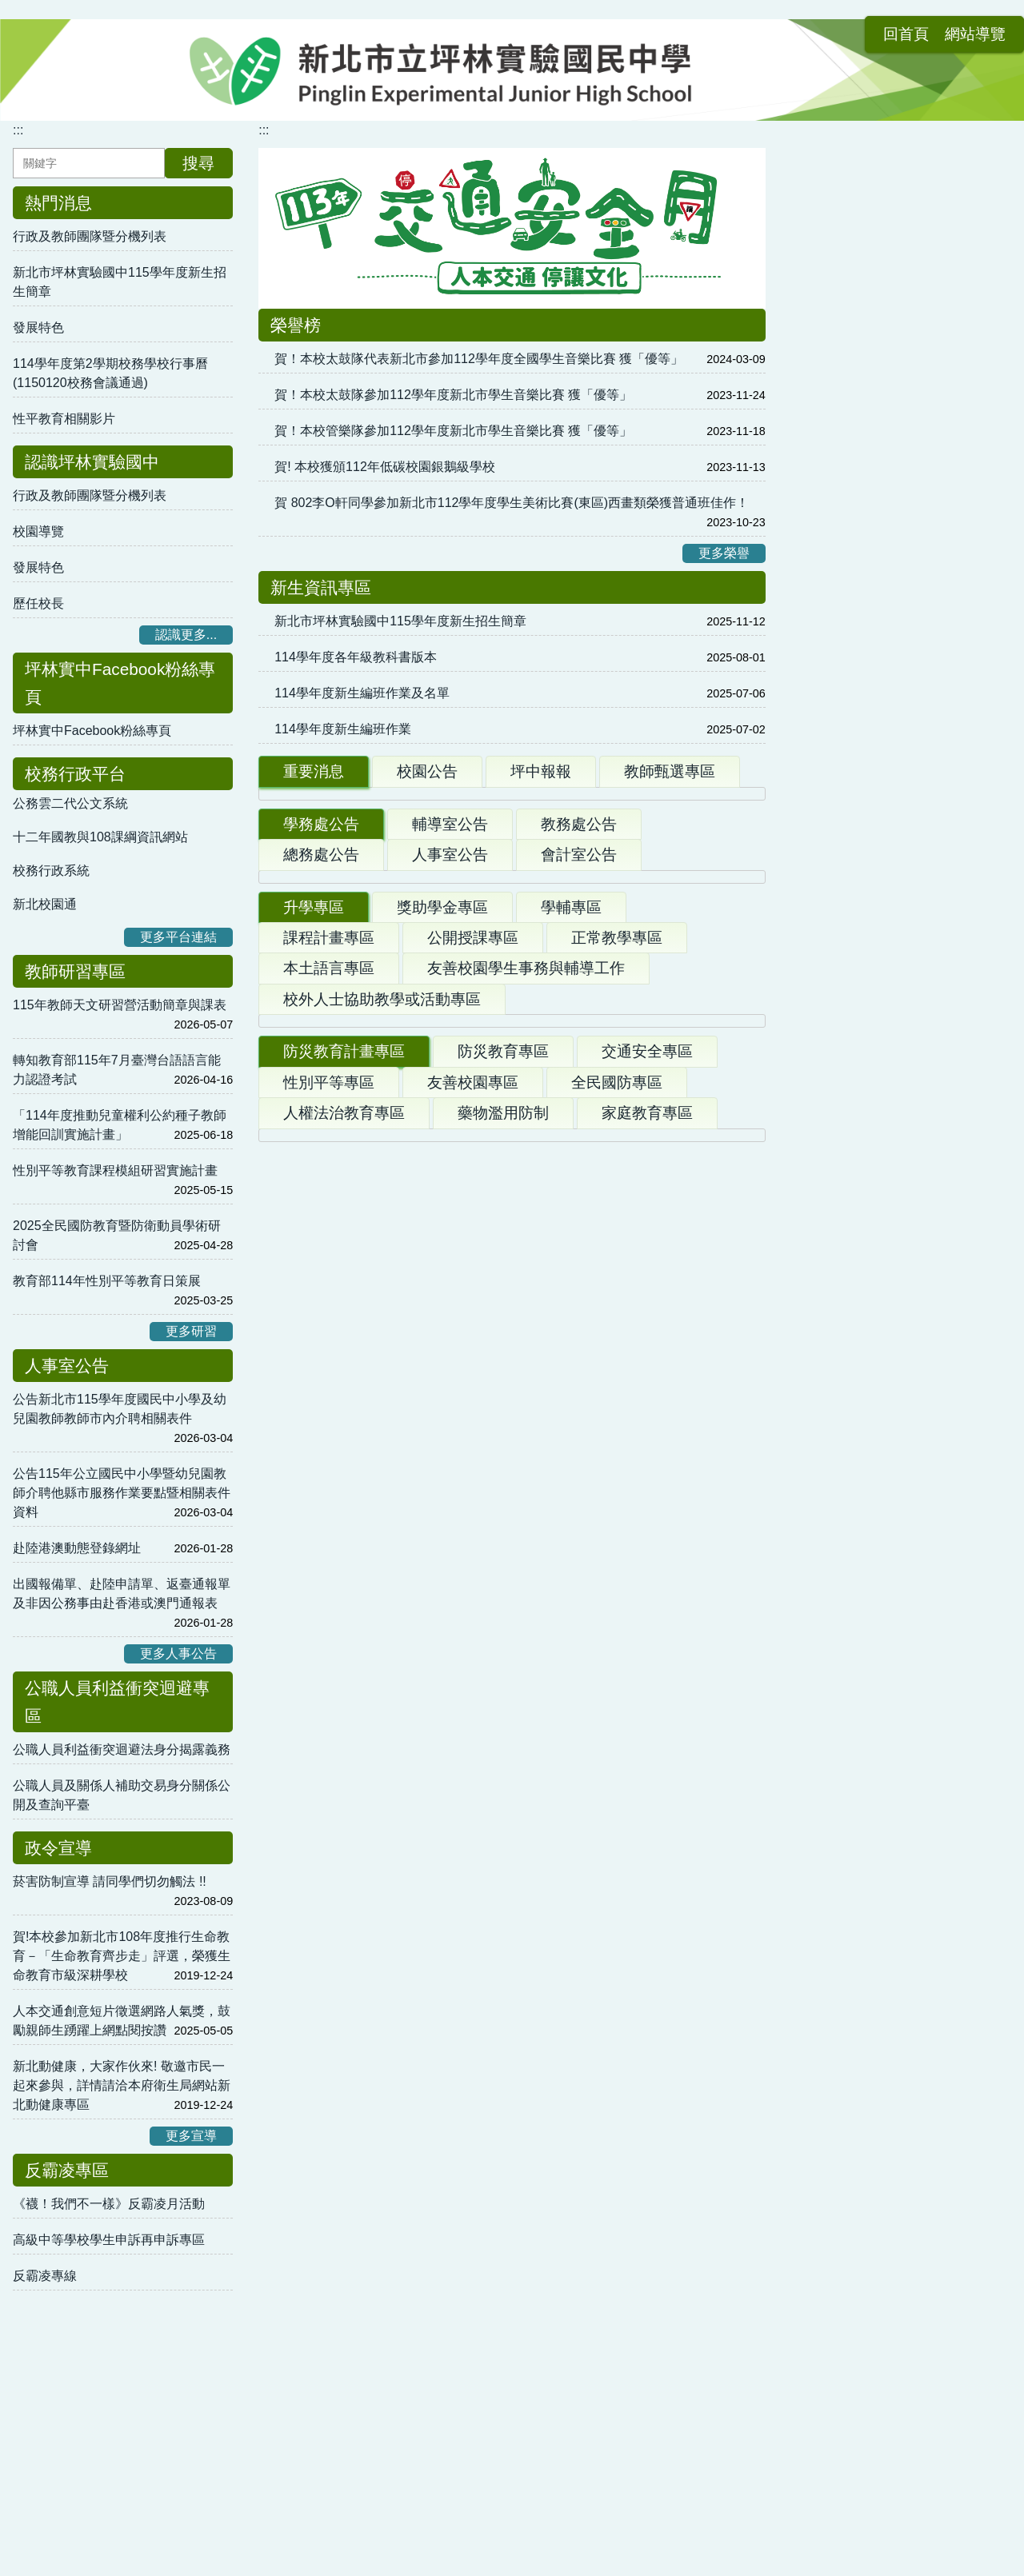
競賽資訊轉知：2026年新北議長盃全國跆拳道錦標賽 (423, 2001)
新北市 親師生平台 (844, 677)
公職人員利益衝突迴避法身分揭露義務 (121, 1749)
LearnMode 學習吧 (844, 605)
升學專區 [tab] (313, 1316)
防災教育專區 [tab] (503, 1650)
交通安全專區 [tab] (647, 1650)
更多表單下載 (956, 1083)
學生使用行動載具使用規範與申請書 (893, 977)
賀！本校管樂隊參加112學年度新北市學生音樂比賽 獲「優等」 (453, 430)
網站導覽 (900, 22)
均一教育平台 (829, 641)
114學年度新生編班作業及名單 (362, 693)
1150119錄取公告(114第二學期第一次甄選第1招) (422, 888)
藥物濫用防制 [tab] (503, 1711)
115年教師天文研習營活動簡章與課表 (119, 1005)
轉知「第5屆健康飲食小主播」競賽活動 (395, 1118)
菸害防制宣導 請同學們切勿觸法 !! (109, 1881)
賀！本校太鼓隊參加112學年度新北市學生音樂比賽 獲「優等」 (453, 394)
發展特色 (38, 327)
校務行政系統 (51, 870)
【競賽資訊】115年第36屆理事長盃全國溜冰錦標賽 (420, 2073)
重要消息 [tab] (313, 771)
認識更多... (186, 634)
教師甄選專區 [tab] (669, 771)
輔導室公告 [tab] (450, 1042)
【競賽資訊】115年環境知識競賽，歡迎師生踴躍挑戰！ (441, 1198)
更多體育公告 (711, 2140)
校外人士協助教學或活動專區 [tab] (382, 1408)
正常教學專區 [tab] (616, 1346)
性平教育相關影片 (64, 418)
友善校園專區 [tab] (472, 1681)
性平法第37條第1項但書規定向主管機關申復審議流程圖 (898, 821)
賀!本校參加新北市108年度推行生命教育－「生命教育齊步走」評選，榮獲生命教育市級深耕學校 (121, 1956)
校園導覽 (38, 531)
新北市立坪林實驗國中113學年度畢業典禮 (402, 926)
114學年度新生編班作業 (342, 729)
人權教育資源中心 (842, 1223)
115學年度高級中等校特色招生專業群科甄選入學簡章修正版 (454, 1453)
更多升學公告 (702, 1608)
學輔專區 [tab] (571, 1316)
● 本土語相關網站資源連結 (354, 2316)
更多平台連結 (178, 937)
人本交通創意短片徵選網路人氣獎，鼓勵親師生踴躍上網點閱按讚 (121, 2020)
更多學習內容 (956, 744)
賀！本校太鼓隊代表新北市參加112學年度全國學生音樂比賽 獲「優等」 (478, 358)
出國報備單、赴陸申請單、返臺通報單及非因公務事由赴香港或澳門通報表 (121, 1593)
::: (786, 22)
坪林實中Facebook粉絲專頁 (92, 730)
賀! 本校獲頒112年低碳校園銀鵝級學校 (384, 466)
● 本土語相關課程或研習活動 (618, 2280)
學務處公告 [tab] (321, 1042)
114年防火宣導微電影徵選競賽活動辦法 (396, 1916)
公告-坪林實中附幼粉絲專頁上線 (891, 409)
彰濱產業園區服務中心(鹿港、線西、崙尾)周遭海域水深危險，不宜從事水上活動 (511, 1856)
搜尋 (198, 163)
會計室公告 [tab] (579, 1072)
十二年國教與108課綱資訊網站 (100, 837)
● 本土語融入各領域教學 (348, 2244)
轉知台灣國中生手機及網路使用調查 (385, 1238)
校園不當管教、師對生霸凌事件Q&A (894, 922)
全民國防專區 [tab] (616, 1681)
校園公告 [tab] (427, 771)
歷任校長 (38, 603)
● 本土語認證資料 (586, 2316)
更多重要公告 (702, 1000)
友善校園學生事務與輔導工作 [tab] (526, 1376)
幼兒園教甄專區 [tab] (869, 364)
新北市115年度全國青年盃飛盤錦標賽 (381, 2037)
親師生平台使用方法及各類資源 (880, 514)
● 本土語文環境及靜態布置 (612, 2244)
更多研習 (191, 1331)
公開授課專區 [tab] (472, 1346)
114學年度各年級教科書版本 (355, 657)
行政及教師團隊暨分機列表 (89, 236)
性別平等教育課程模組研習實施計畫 (115, 1170)
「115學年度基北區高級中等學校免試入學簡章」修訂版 (441, 1533)
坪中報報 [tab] (540, 771)
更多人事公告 (178, 1653)
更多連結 (969, 1326)
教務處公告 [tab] (579, 1042)
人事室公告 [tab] (450, 1072)
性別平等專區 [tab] (328, 1681)
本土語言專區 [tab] (328, 1376)
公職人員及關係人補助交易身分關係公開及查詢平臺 (121, 1795)
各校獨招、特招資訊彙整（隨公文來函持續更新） (424, 1493)
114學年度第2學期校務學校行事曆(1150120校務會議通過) (110, 373)
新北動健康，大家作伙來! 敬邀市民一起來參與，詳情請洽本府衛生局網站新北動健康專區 (121, 2085)
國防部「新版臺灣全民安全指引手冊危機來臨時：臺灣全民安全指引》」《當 (500, 1757)
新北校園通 (45, 904)
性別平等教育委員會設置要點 (874, 1033)
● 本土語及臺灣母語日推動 (354, 2208)
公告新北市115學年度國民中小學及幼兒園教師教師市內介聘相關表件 (119, 1408)
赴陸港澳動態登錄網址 (77, 1548)
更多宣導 (191, 2136)
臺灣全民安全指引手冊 (855, 1151)
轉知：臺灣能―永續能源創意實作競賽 (392, 1158)
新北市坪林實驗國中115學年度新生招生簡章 (119, 282)
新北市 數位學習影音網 (856, 713)
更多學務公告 (702, 1273)
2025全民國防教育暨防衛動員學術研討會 (117, 1235)
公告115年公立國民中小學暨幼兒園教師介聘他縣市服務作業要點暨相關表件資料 (121, 1493)
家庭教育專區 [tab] (647, 1711)
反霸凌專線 (45, 2275)
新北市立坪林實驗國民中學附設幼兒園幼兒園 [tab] (899, 322)
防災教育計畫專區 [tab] (344, 1650)
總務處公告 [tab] (321, 1072)
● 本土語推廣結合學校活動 (612, 2208)
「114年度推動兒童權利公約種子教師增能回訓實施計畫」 (119, 1124)
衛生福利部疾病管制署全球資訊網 (887, 1187)
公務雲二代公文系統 (70, 803)
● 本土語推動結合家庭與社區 (360, 2280)
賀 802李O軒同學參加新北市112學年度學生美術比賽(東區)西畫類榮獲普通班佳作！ (511, 502)
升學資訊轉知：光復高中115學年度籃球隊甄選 (406, 2109)
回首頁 (831, 22)
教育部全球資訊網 (842, 1259)
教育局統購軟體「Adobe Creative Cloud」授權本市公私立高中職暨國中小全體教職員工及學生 (897, 250)
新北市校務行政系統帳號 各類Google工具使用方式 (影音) (896, 559)
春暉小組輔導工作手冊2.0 (864, 1295)
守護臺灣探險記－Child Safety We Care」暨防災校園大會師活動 (469, 1816)
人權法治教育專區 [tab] (344, 1711)
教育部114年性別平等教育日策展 (107, 1281)
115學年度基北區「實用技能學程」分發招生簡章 (422, 1573)
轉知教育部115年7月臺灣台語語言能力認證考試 (117, 1069)
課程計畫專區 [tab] (328, 1346)
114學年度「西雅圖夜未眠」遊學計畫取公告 (409, 850)
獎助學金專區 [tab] (442, 1316)
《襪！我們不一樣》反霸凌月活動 (109, 2204)
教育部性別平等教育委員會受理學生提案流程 (900, 877)
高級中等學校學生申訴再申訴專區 (109, 2240)
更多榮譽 (724, 553)
